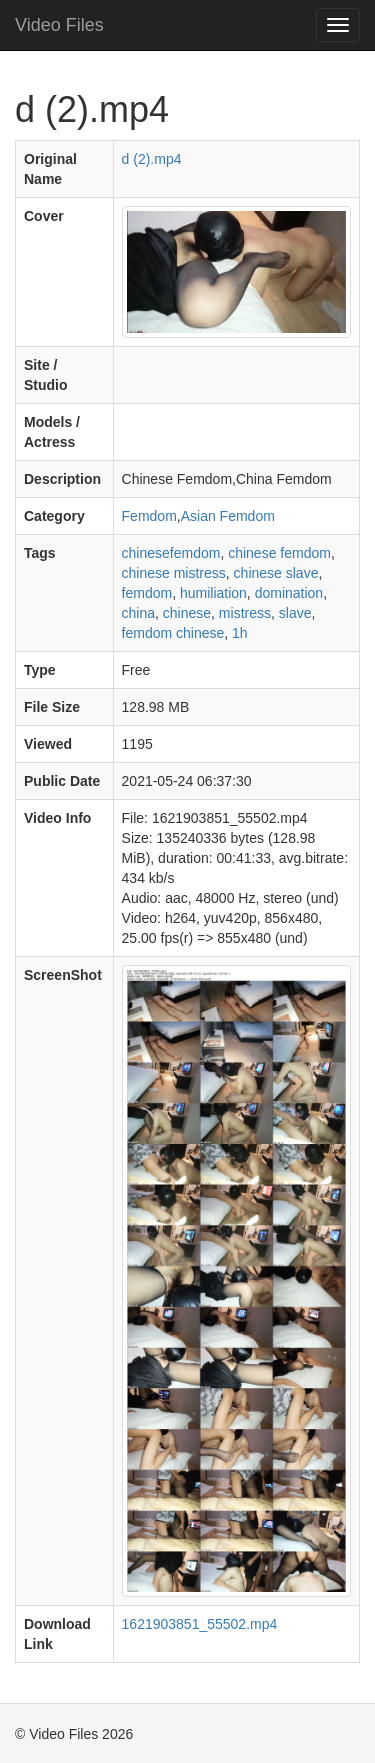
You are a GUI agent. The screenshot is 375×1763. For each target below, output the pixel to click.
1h (240, 633)
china (138, 613)
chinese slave (276, 573)
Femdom (149, 516)
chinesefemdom (171, 553)
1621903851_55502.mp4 (200, 1624)
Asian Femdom (228, 516)
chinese (187, 613)
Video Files (59, 25)
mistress (245, 613)
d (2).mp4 (152, 159)
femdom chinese (173, 633)
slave (295, 613)
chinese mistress (174, 573)
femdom (147, 593)
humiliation (213, 593)
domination (289, 593)
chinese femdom (279, 553)
